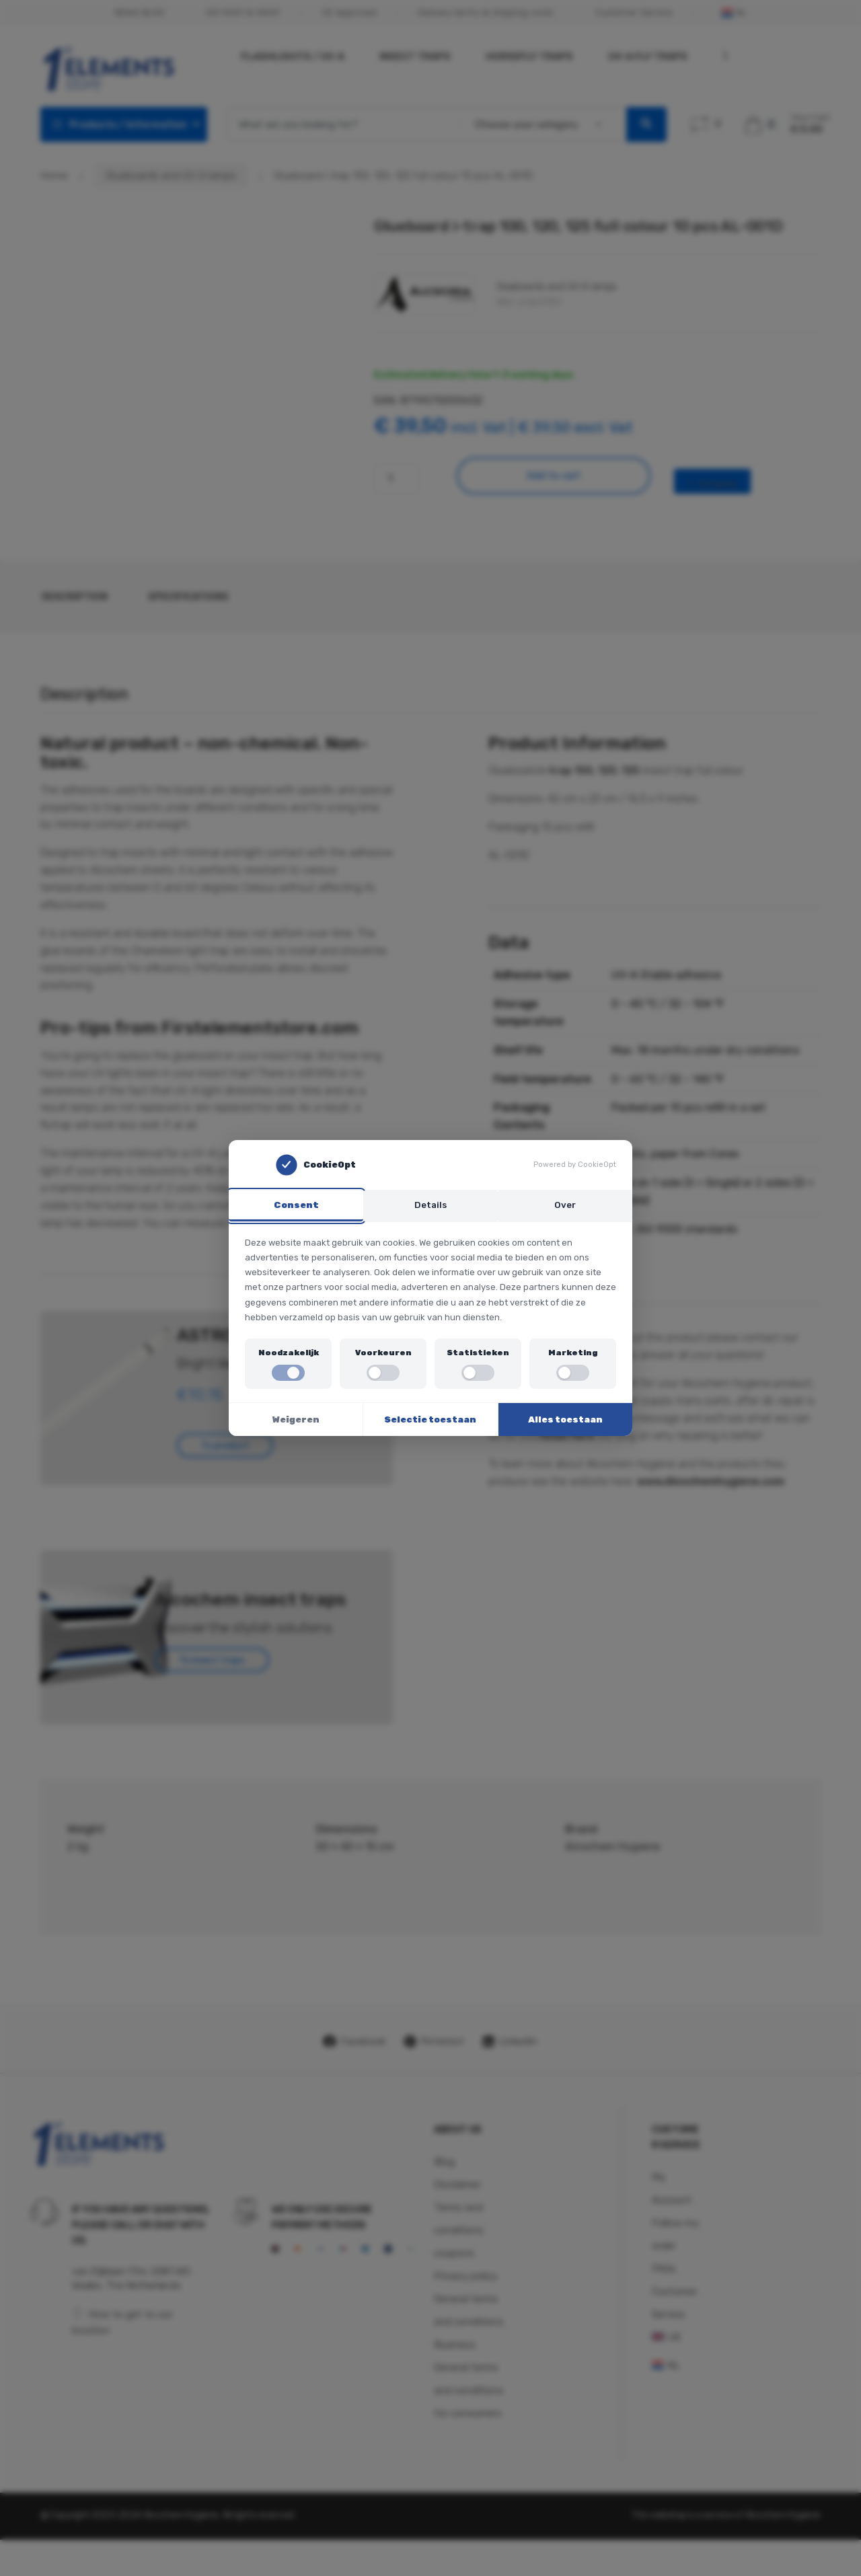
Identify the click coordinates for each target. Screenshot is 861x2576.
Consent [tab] (296, 1204)
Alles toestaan (565, 1421)
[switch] (288, 1374)
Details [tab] (430, 1204)
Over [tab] (565, 1204)
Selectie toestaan (430, 1421)
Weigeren (296, 1421)
